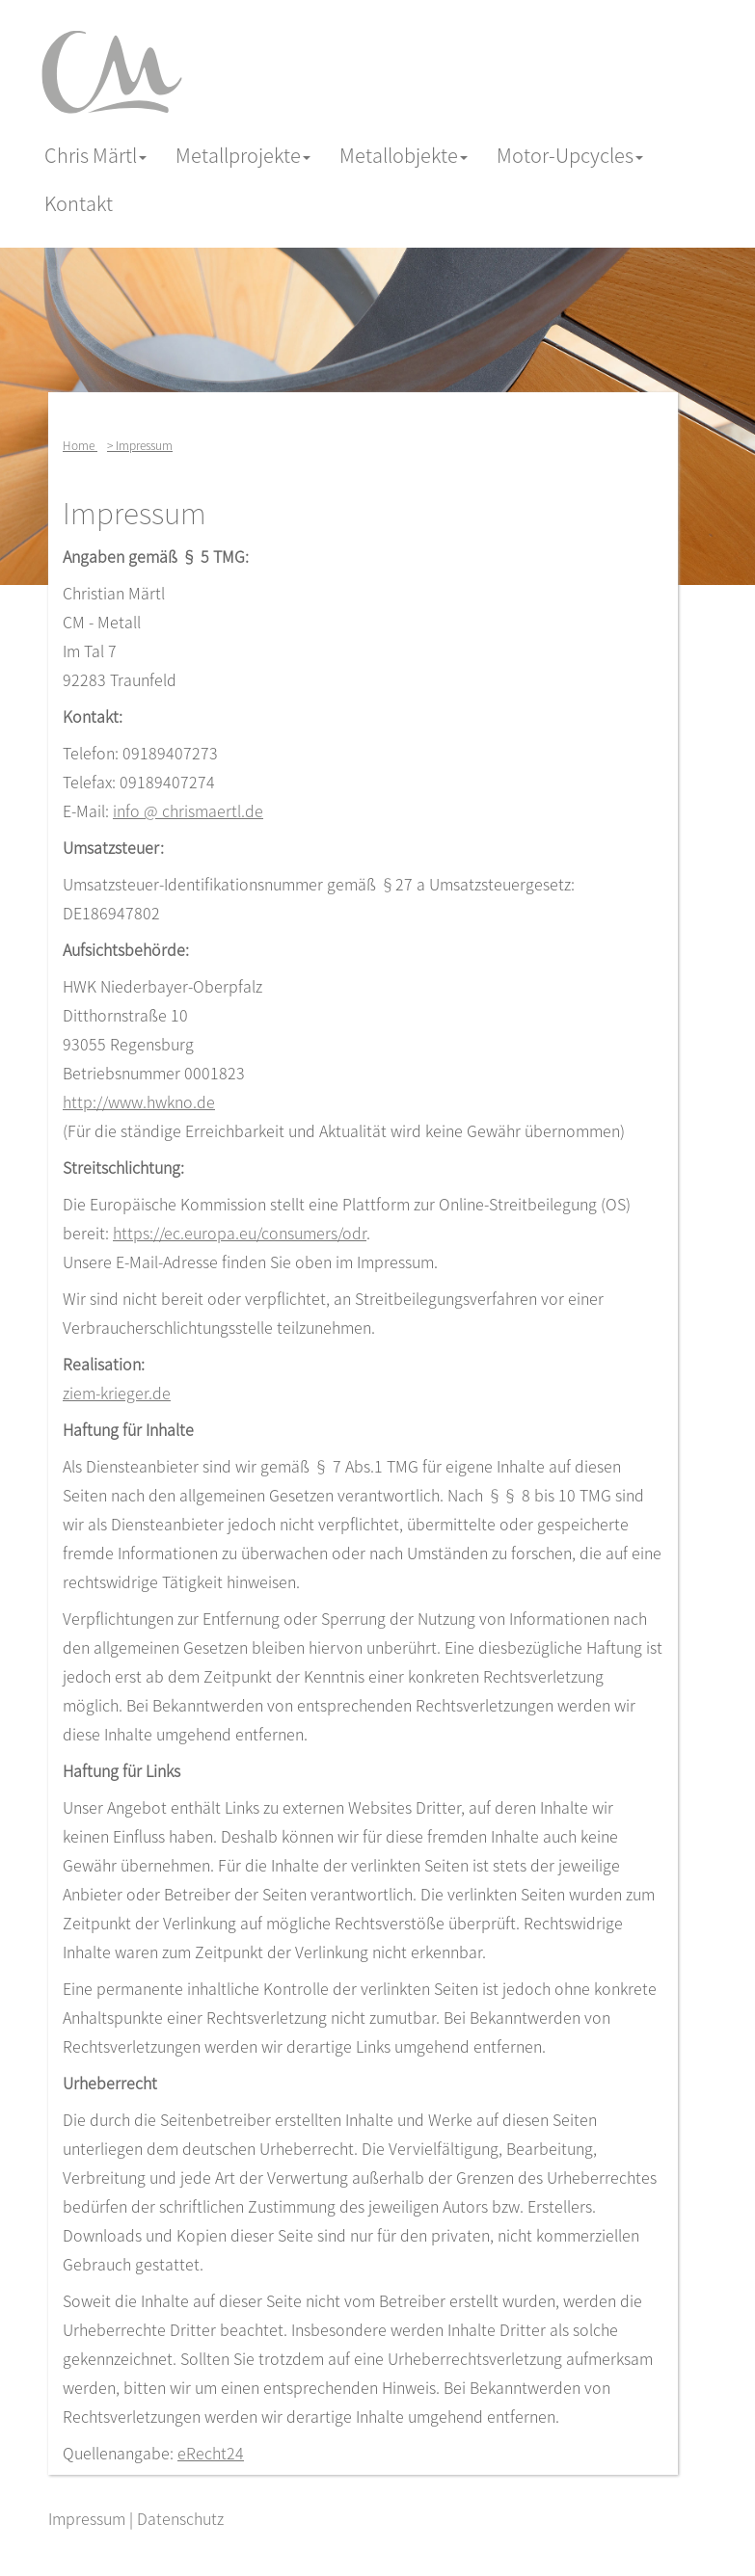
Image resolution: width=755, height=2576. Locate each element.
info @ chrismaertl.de (188, 810)
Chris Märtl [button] (95, 155)
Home (80, 445)
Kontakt (78, 203)
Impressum (86, 2518)
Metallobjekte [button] (403, 155)
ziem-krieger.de (117, 1392)
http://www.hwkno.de (139, 1101)
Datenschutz (180, 2518)
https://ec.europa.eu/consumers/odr (239, 1232)
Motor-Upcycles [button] (570, 155)
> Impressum (140, 445)
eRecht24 (210, 2452)
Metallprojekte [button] (242, 155)
